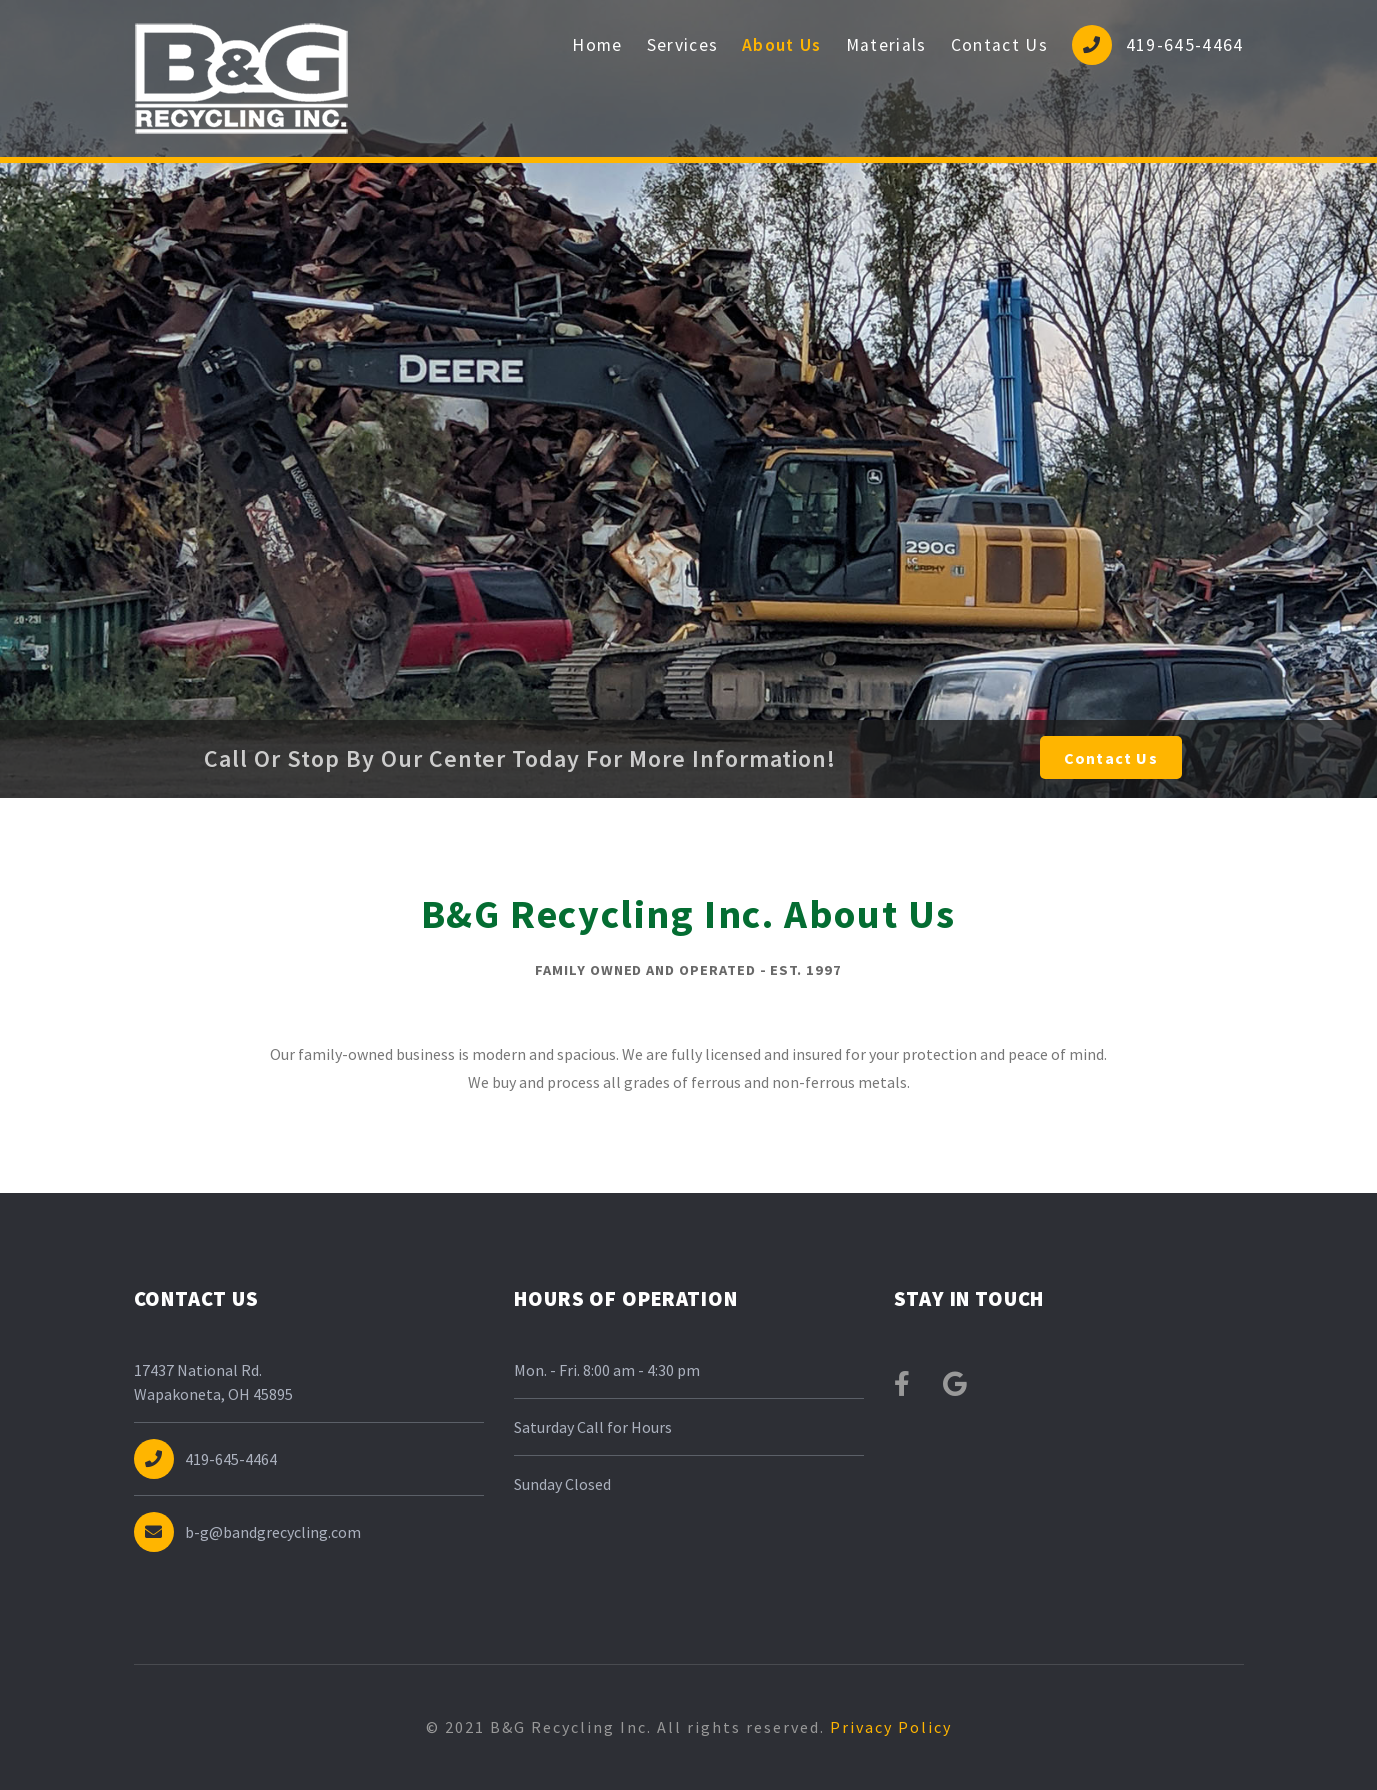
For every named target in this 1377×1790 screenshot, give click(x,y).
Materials (886, 45)
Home (597, 45)
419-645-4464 (1158, 45)
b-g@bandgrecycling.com (248, 1532)
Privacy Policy (888, 1727)
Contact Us (999, 45)
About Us (782, 45)
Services (683, 45)
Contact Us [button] (1111, 758)
